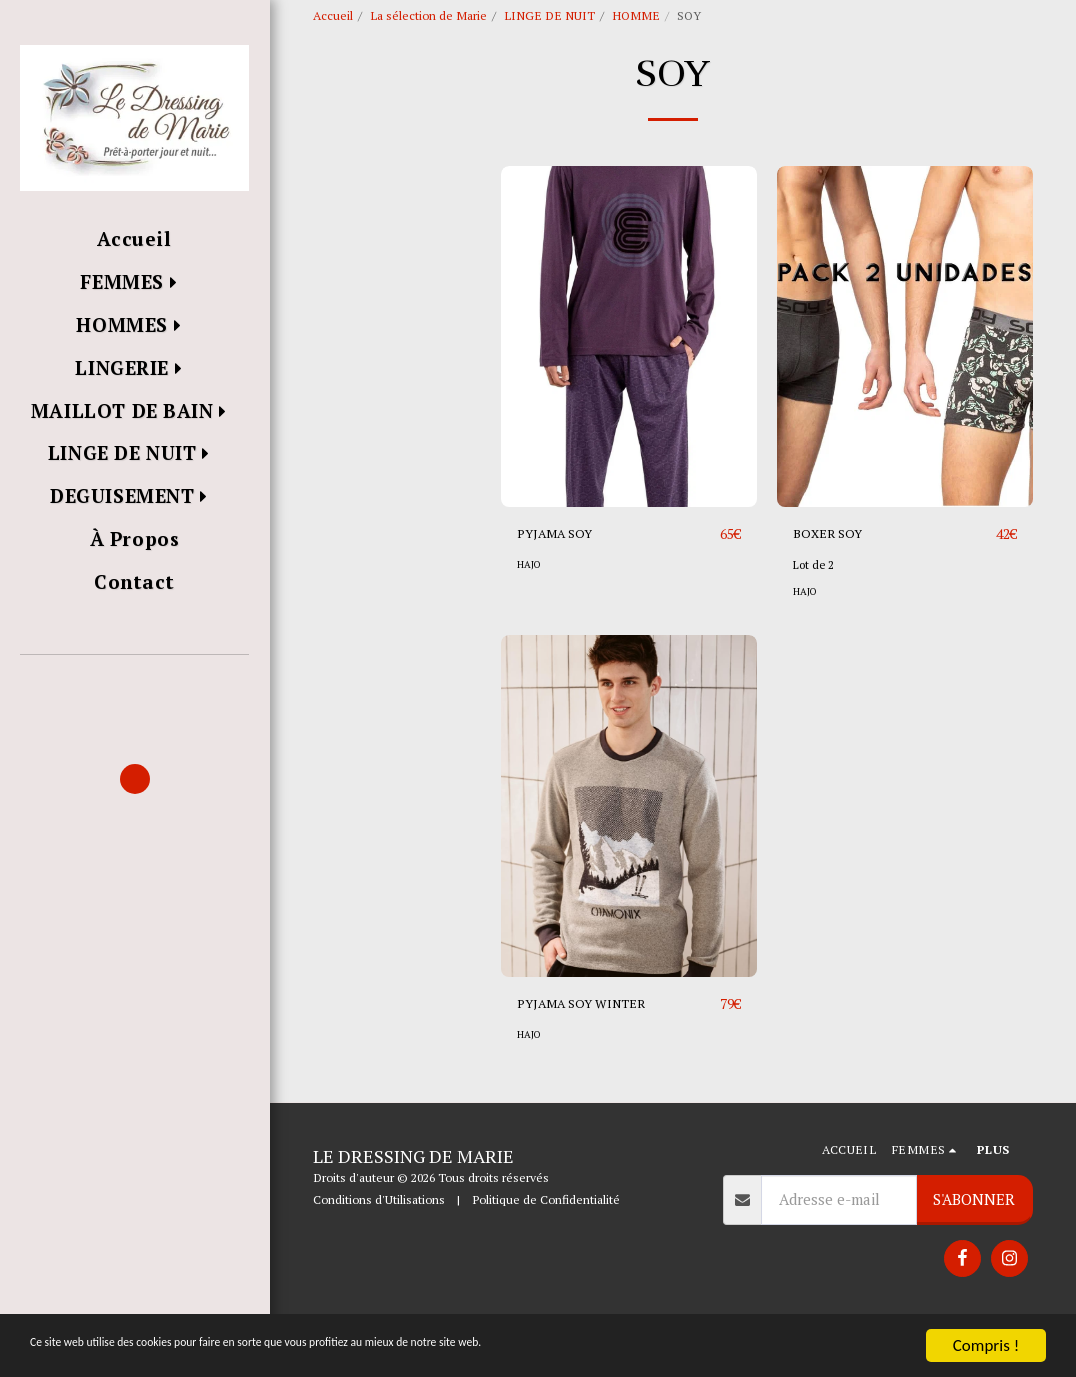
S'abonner (974, 1244)
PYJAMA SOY (561, 581)
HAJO (529, 612)
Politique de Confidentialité (546, 1244)
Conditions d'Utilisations (379, 1244)
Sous (361, 334)
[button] (134, 683)
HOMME (636, 15)
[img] (629, 383)
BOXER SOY (833, 581)
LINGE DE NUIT (549, 15)
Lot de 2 (815, 612)
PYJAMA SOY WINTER (593, 1052)
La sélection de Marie (428, 15)
